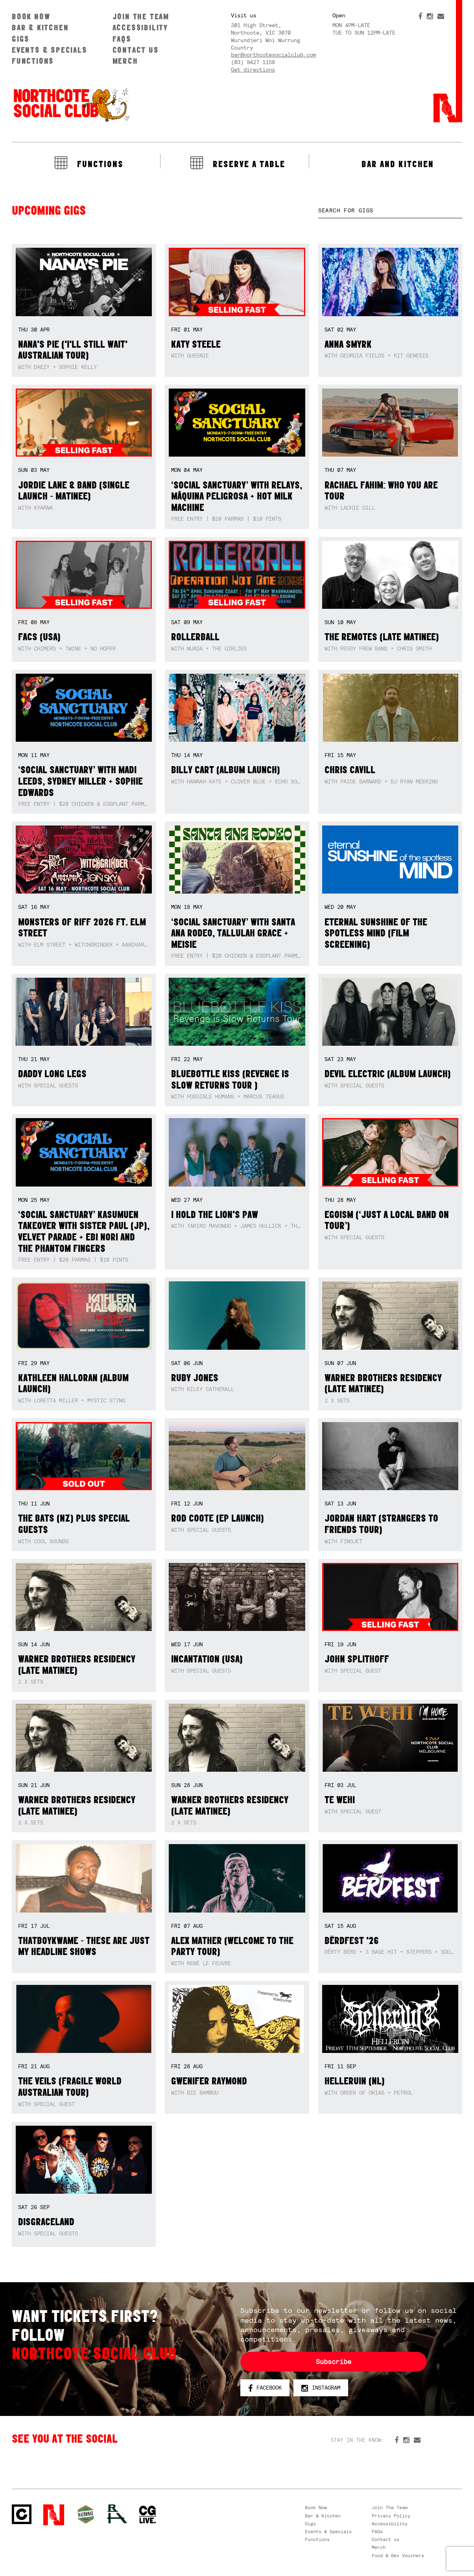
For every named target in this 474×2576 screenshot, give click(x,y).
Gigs (21, 38)
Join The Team (141, 16)
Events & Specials (49, 49)
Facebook (265, 2388)
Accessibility (140, 27)
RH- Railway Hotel (117, 2513)
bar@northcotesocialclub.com (273, 54)
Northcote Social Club (71, 104)
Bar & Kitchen (40, 27)
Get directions (253, 69)
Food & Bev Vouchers (398, 2555)
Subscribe (333, 2361)
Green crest (86, 2514)
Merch (125, 60)
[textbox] (390, 210)
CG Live (147, 2514)
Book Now (31, 16)
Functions (33, 60)
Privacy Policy (391, 2516)
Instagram (320, 2388)
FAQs (122, 38)
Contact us (136, 49)
